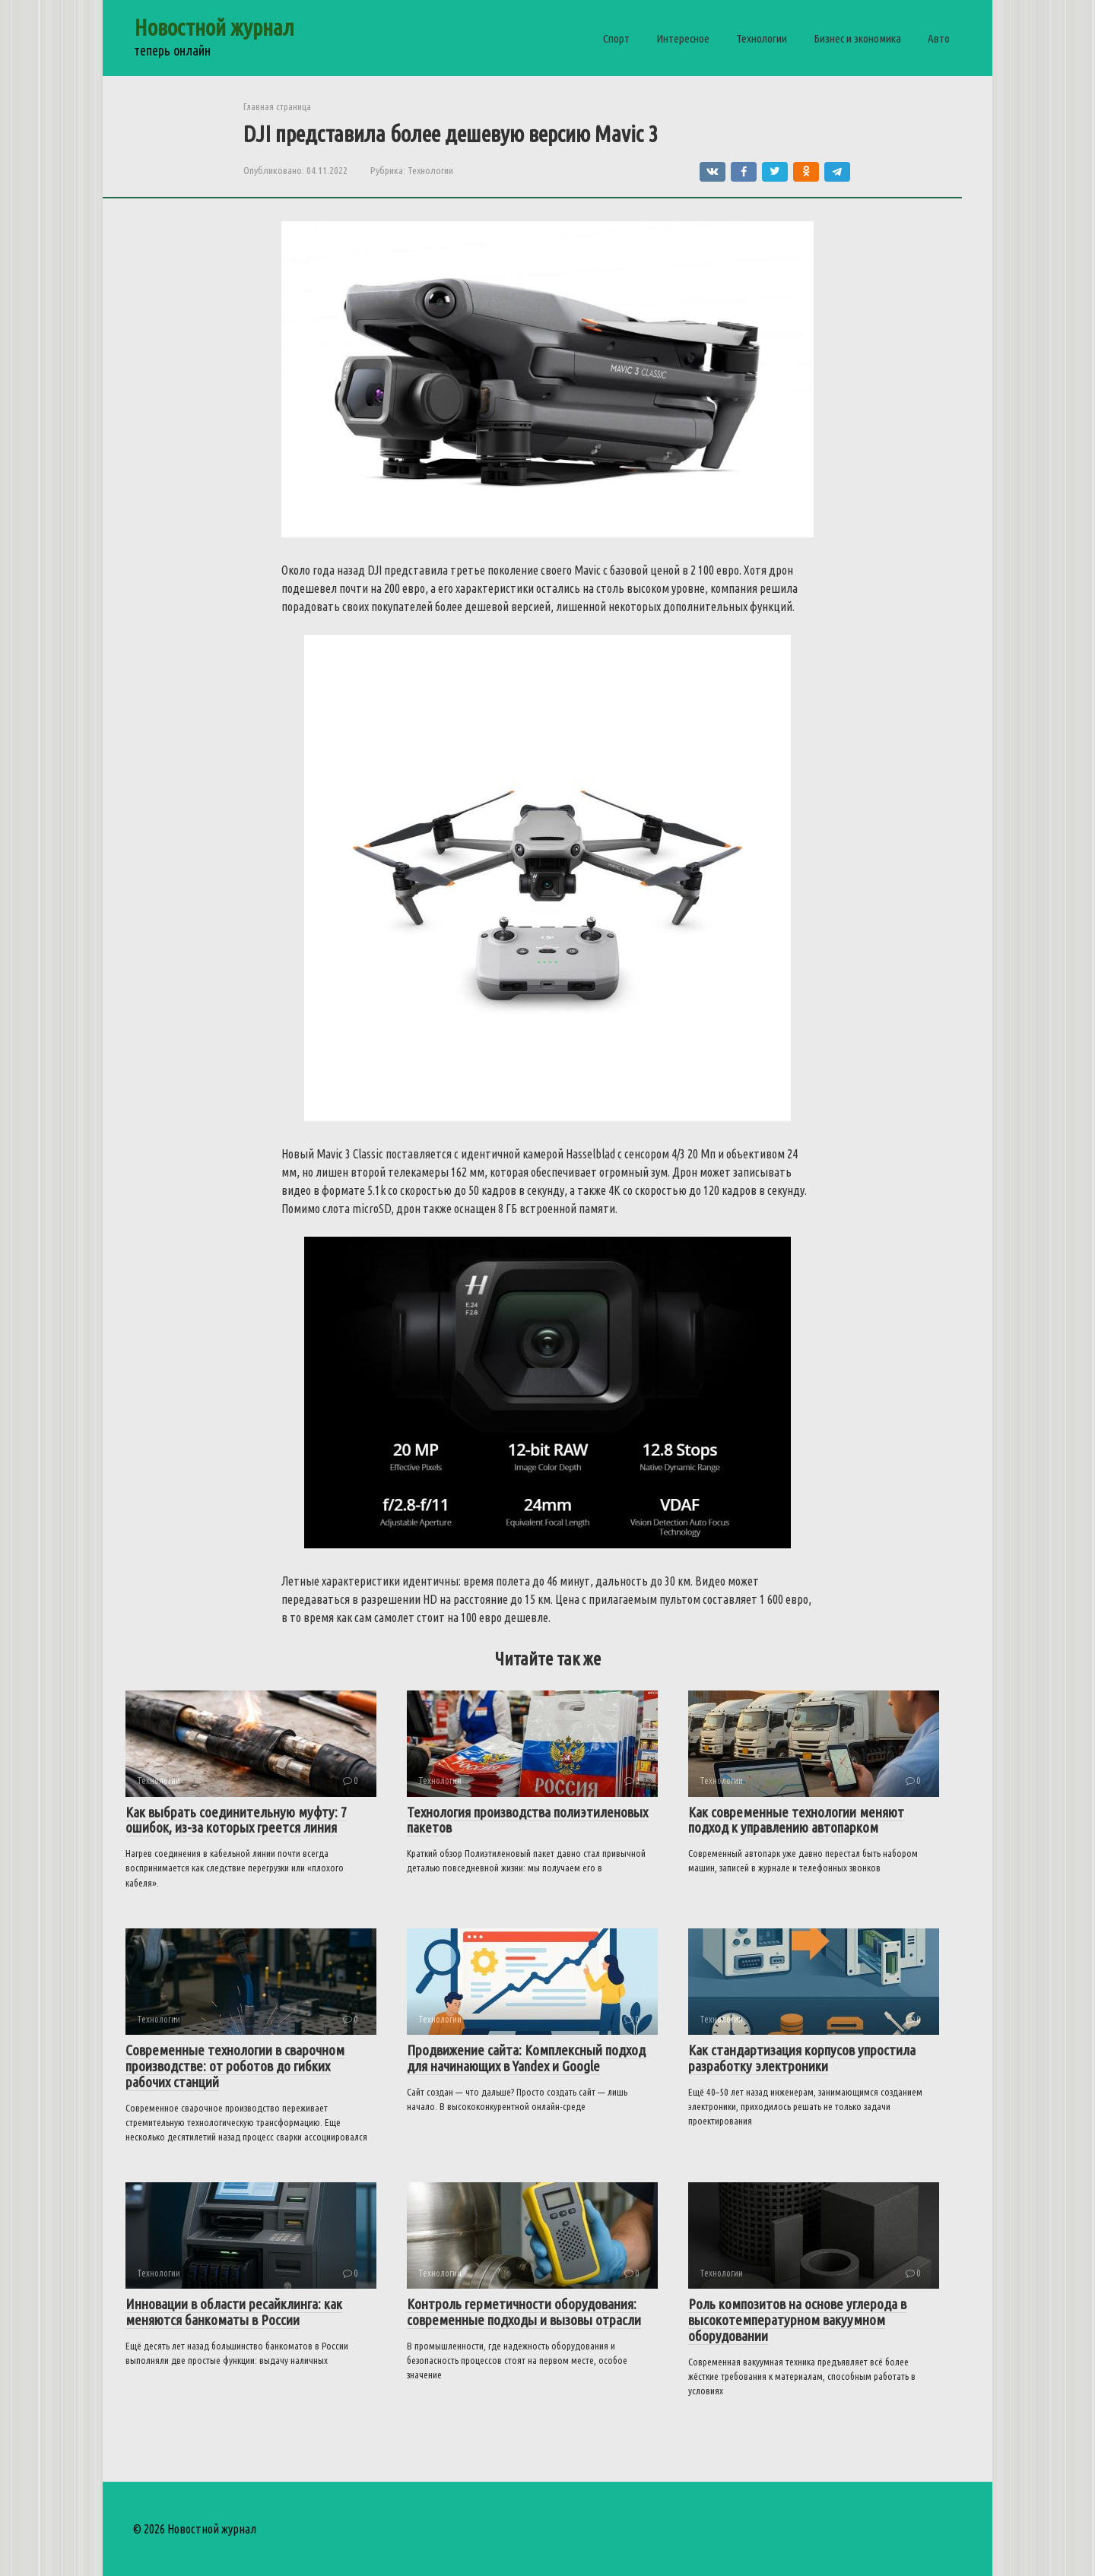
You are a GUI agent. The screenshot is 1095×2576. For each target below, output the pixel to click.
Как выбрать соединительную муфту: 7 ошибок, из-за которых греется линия (236, 1820)
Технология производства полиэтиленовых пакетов (527, 1820)
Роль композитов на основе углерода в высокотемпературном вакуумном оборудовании (797, 2320)
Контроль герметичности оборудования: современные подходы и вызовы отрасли (524, 2312)
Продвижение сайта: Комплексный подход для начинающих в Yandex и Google (526, 2058)
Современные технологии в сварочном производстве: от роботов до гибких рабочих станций (234, 2066)
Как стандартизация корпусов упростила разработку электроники (802, 2058)
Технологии (761, 38)
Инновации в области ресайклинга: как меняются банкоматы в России (233, 2312)
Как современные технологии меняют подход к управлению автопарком (796, 1820)
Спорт (616, 38)
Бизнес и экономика (857, 38)
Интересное (682, 38)
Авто (939, 38)
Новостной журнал (214, 27)
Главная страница (277, 106)
